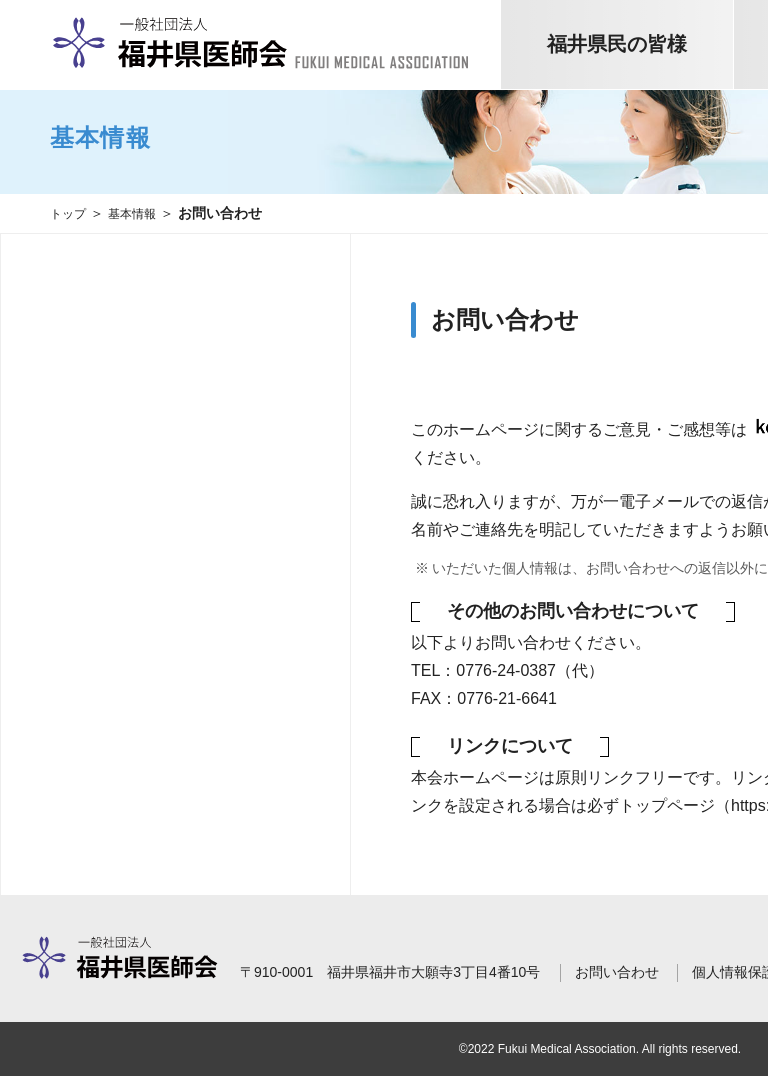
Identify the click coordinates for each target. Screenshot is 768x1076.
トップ (71, 213)
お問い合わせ (617, 972)
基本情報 (142, 213)
